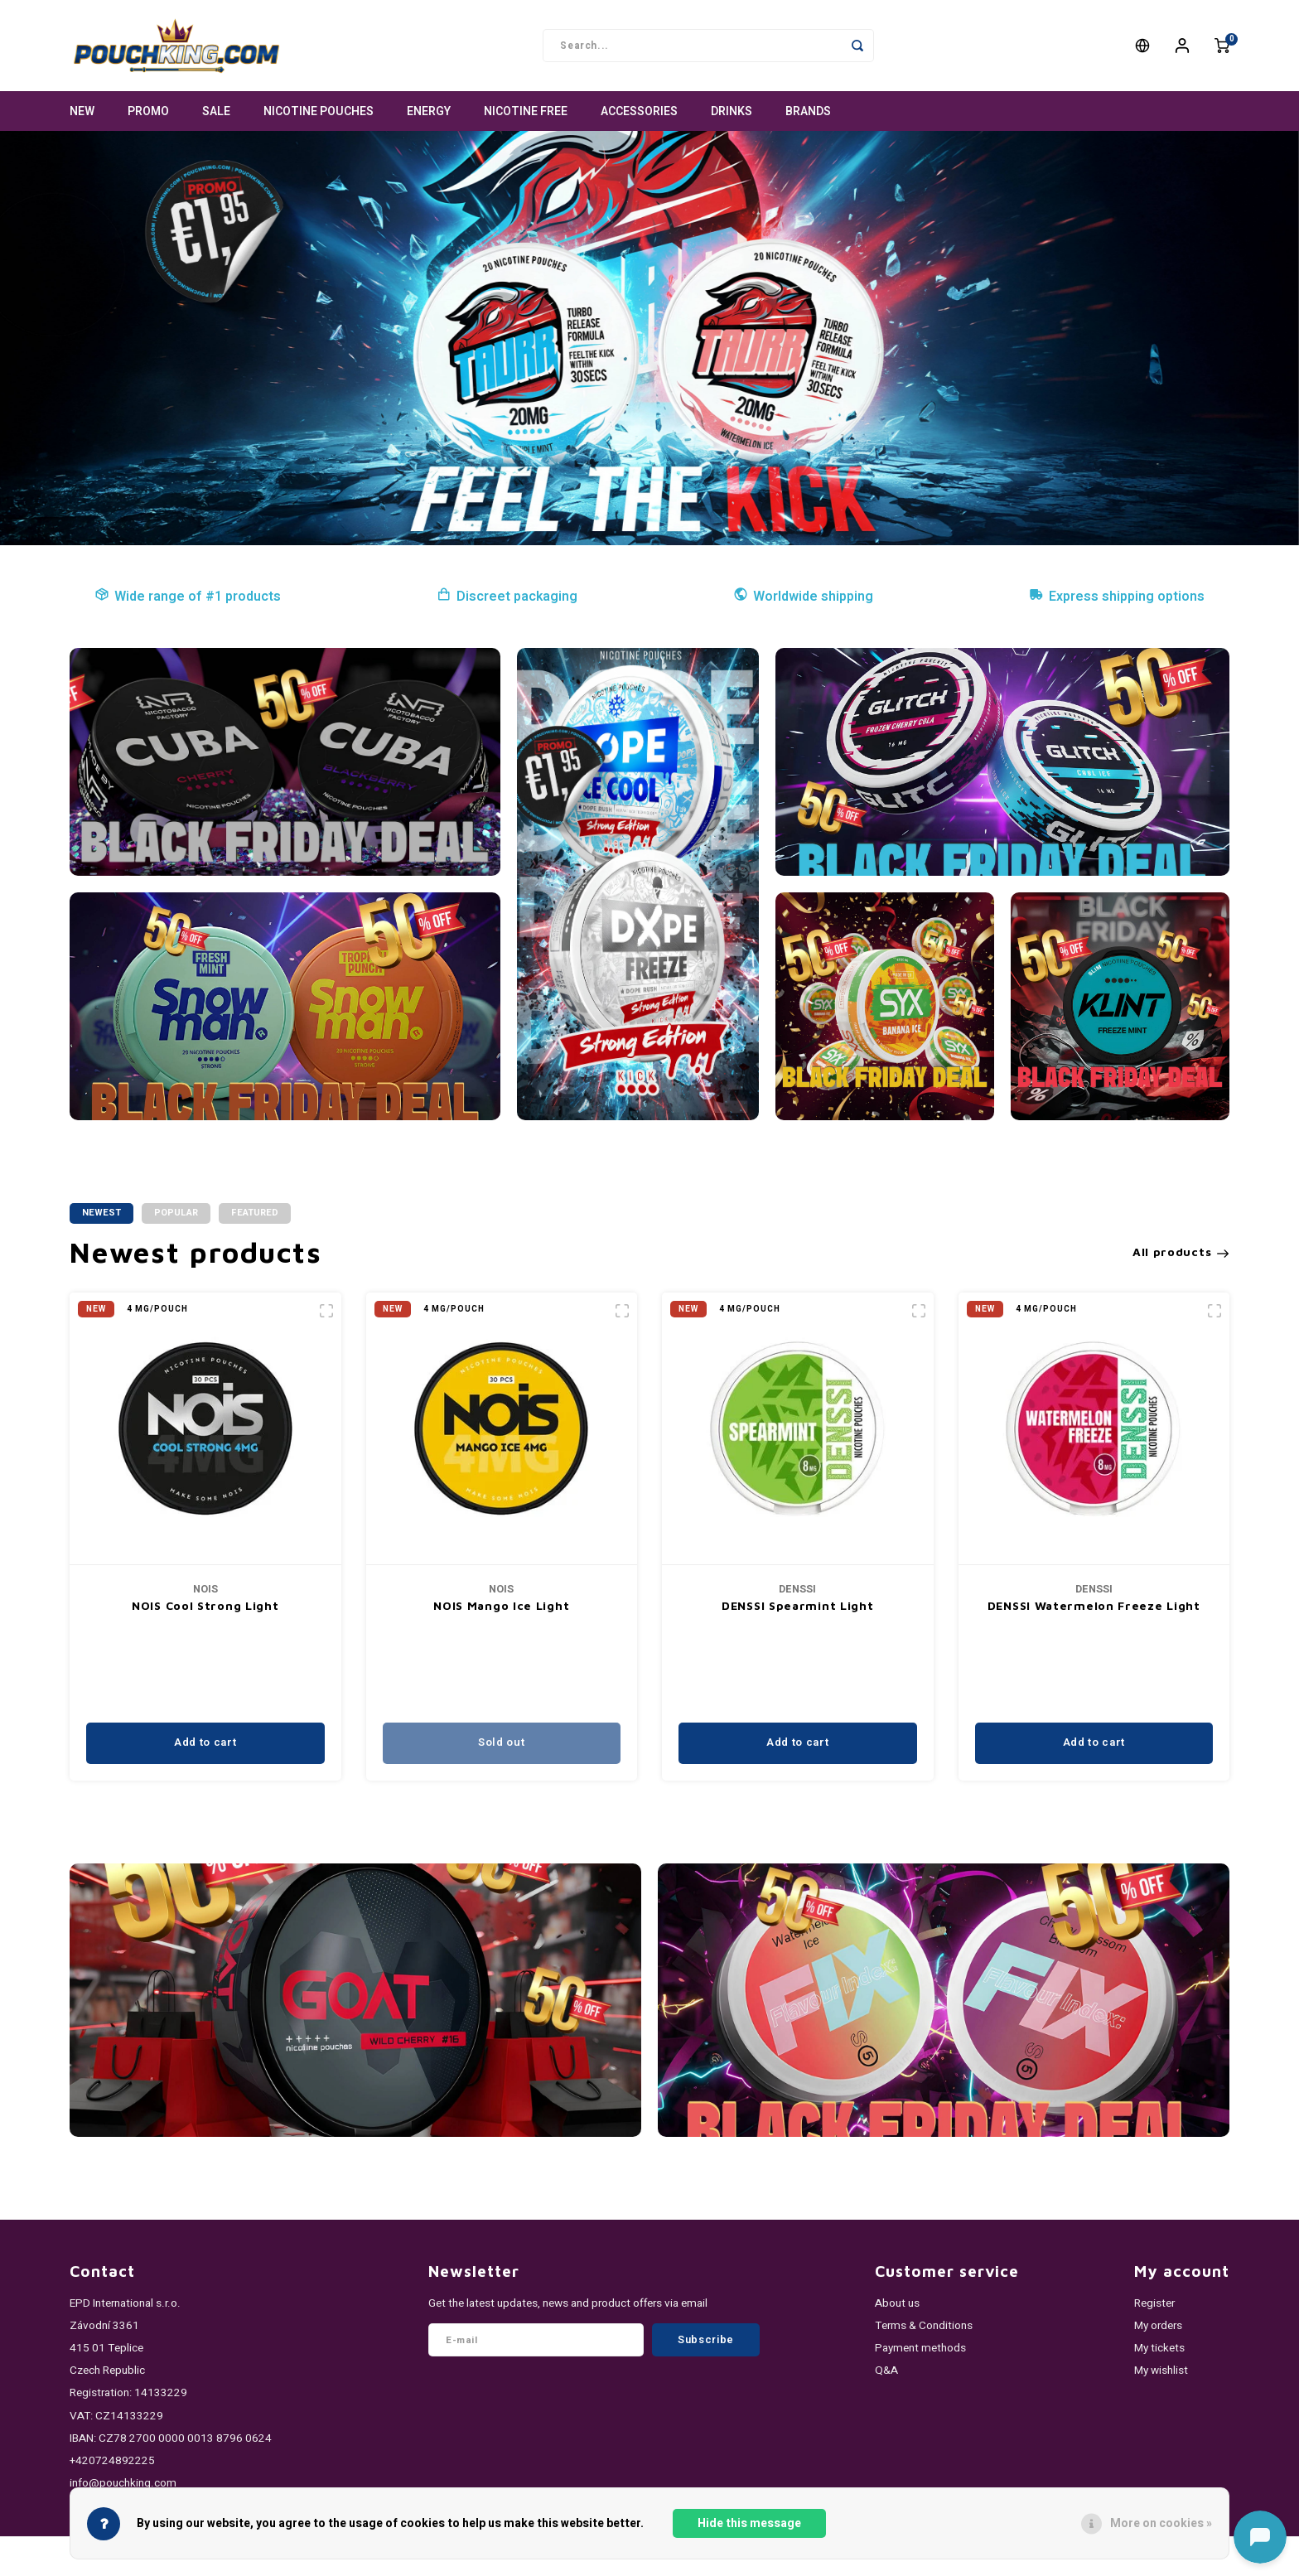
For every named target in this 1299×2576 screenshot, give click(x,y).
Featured (254, 1213)
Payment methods (920, 2348)
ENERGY (429, 111)
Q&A (886, 2370)
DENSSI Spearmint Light (1093, 1605)
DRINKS (731, 111)
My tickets (1159, 2348)
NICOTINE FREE (525, 111)
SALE (216, 111)
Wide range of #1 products (187, 597)
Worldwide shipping (803, 597)
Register (1154, 2303)
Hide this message (749, 2523)
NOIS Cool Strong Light (500, 1605)
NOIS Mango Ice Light (797, 1605)
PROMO (148, 111)
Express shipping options (1117, 597)
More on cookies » (1161, 2523)
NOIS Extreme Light (205, 1605)
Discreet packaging (507, 597)
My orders (1158, 2325)
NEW (82, 111)
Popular (176, 1213)
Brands (808, 111)
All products (1180, 1252)
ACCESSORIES (639, 111)
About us (897, 2303)
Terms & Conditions (924, 2325)
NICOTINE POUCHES (318, 111)
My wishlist (1161, 2370)
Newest (101, 1213)
